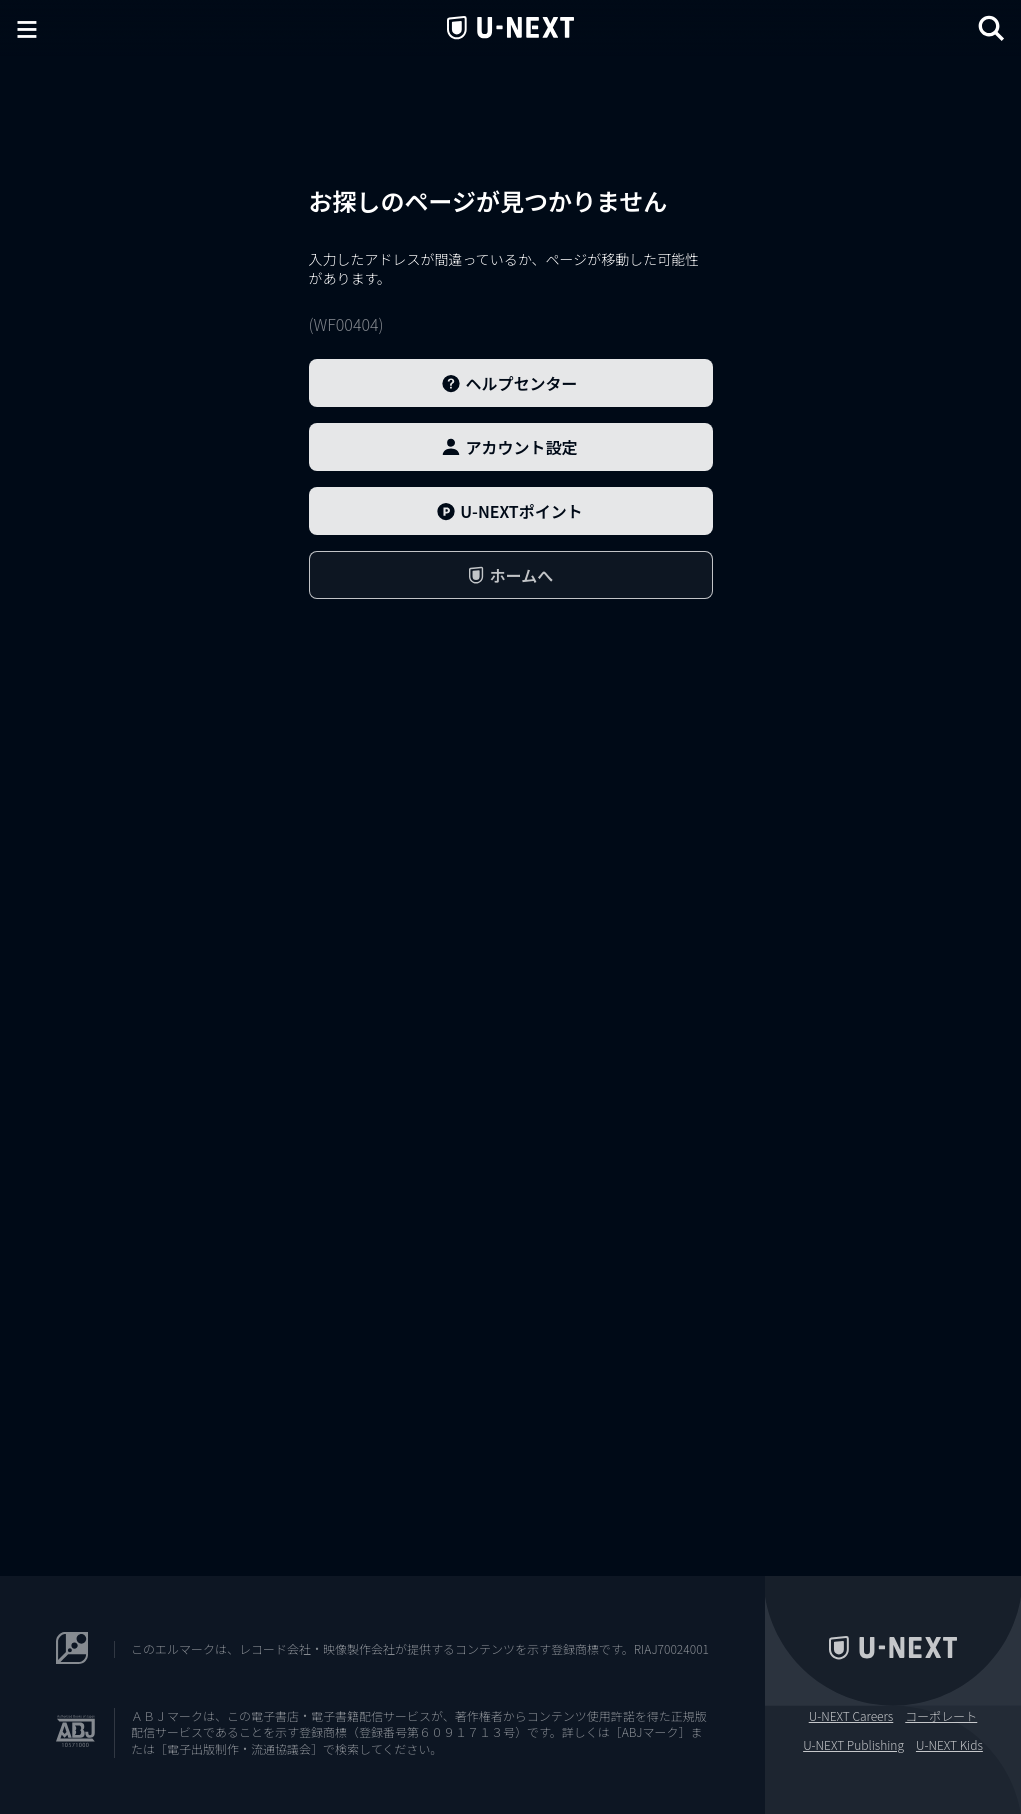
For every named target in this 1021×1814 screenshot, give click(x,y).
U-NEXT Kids (949, 1745)
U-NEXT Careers (851, 1716)
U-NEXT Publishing (853, 1745)
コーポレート (941, 1716)
